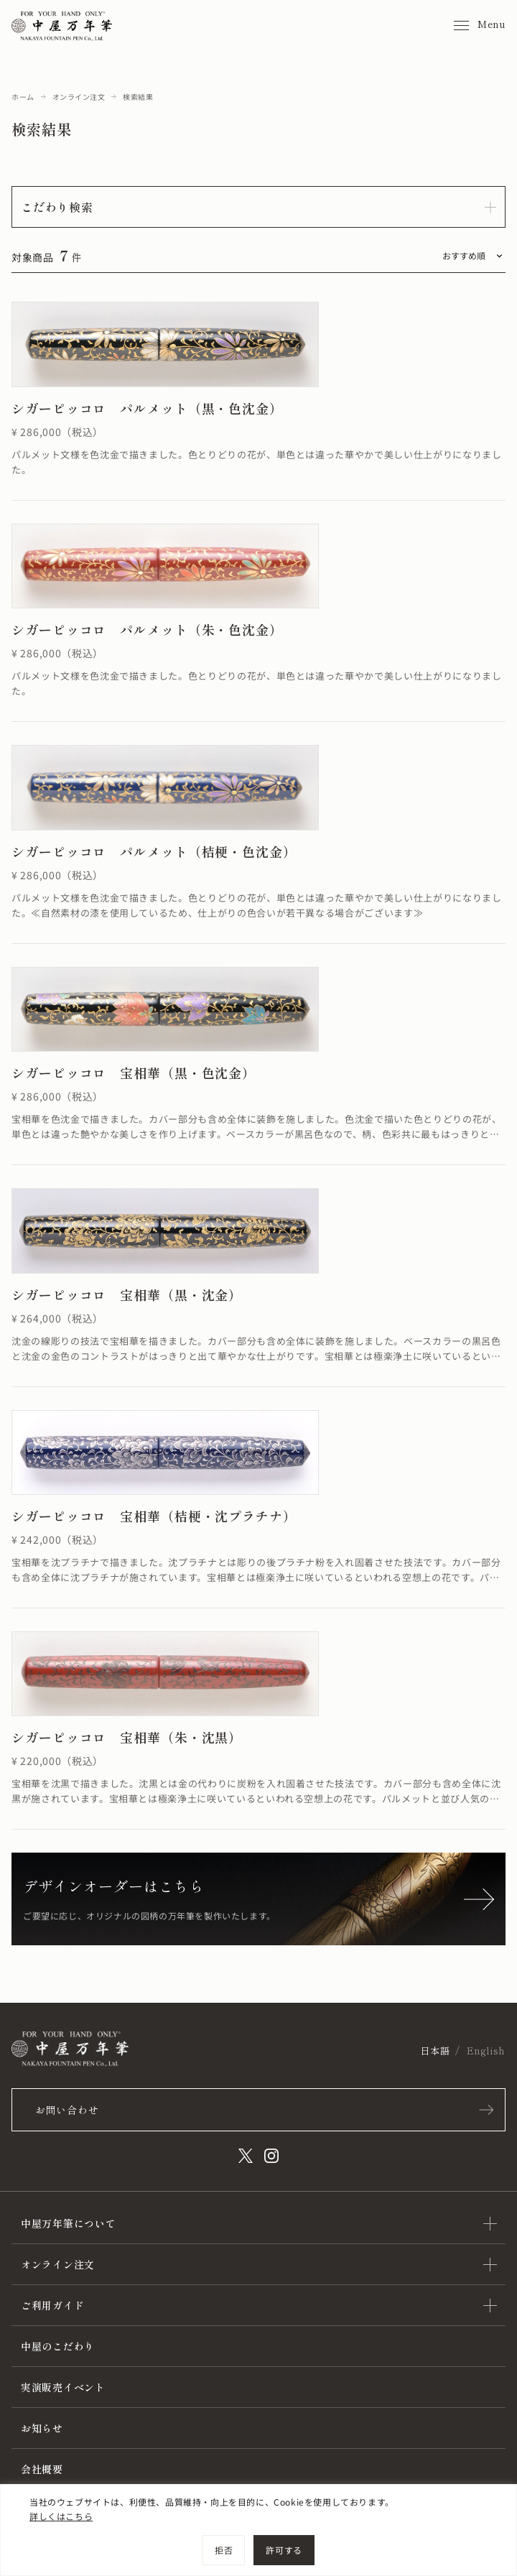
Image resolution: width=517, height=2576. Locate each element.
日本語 (435, 2050)
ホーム (22, 96)
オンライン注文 (79, 96)
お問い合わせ (66, 2110)
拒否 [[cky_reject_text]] (224, 2550)
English (486, 2050)
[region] (258, 2530)
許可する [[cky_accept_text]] (284, 2550)
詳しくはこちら (61, 2516)
